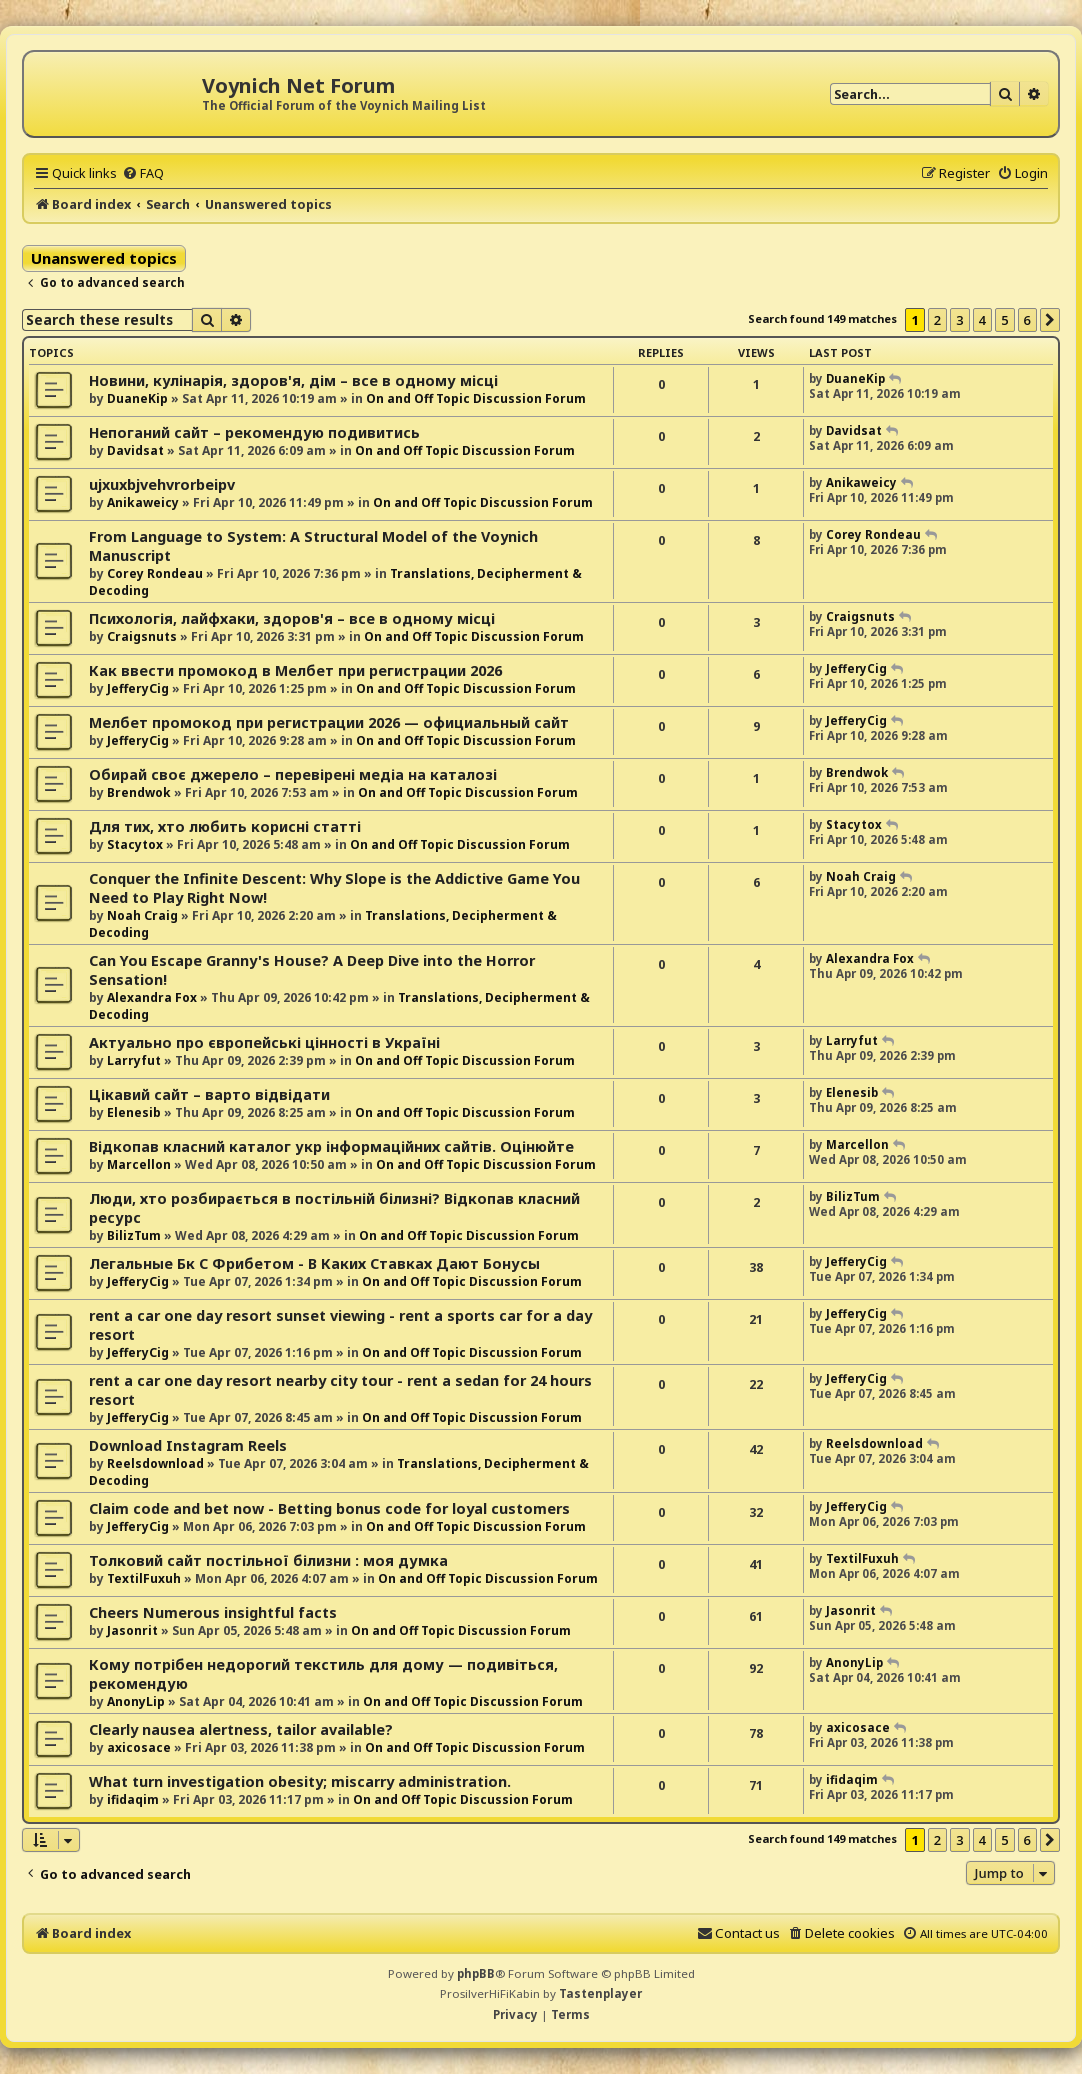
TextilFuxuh (144, 1578)
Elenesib (134, 1112)
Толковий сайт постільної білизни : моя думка (268, 1560)
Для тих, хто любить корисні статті (225, 826)
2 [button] (937, 320)
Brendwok (139, 792)
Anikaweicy (143, 502)
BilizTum (134, 1235)
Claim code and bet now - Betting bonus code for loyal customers (329, 1508)
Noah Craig (142, 915)
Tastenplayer (600, 1993)
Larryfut (134, 1060)
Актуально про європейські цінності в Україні (264, 1042)
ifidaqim (133, 1799)
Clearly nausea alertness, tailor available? (241, 1729)
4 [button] (982, 320)
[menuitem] (143, 173)
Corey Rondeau (155, 573)
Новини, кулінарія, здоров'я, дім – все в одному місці (293, 380)
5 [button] (1004, 320)
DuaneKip (137, 398)
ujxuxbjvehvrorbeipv (162, 484)
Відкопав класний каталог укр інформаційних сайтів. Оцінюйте (331, 1146)
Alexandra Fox (152, 997)
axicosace (139, 1747)
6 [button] (1027, 320)
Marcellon (139, 1164)
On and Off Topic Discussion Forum (476, 398)
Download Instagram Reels (188, 1445)
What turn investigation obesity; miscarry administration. (300, 1781)
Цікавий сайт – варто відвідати (209, 1094)
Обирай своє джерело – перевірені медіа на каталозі (293, 774)
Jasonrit (132, 1630)
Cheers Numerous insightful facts (213, 1612)
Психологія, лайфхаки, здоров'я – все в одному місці (292, 618)
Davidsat (135, 450)
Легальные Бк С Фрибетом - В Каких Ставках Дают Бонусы (314, 1263)
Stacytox (135, 844)
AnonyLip (136, 1701)
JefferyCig (138, 688)
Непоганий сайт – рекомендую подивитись (254, 432)
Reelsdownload (155, 1463)
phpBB (476, 1973)
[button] (1050, 320)
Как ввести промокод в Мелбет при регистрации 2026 (295, 670)
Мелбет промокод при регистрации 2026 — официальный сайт (329, 722)
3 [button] (959, 320)
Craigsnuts (142, 636)
